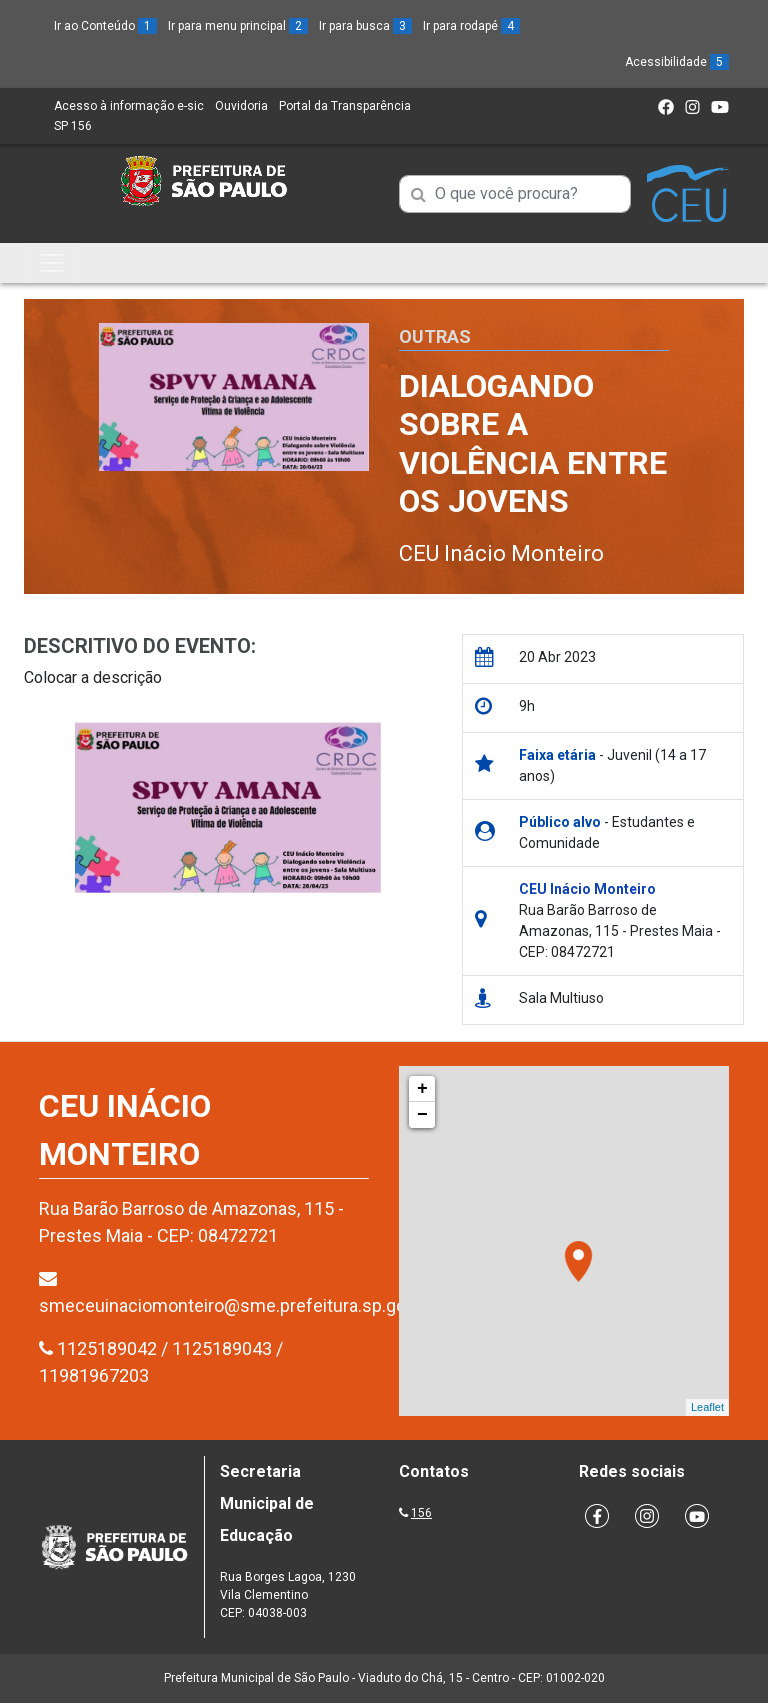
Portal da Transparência (345, 106)
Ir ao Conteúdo (105, 26)
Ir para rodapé (471, 26)
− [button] (422, 1115)
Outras (435, 336)
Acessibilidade (677, 62)
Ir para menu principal (238, 26)
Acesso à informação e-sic (129, 106)
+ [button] (422, 1089)
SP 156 (73, 126)
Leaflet (707, 1407)
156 (421, 1513)
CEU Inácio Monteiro (501, 553)
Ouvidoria (241, 106)
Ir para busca (365, 26)
